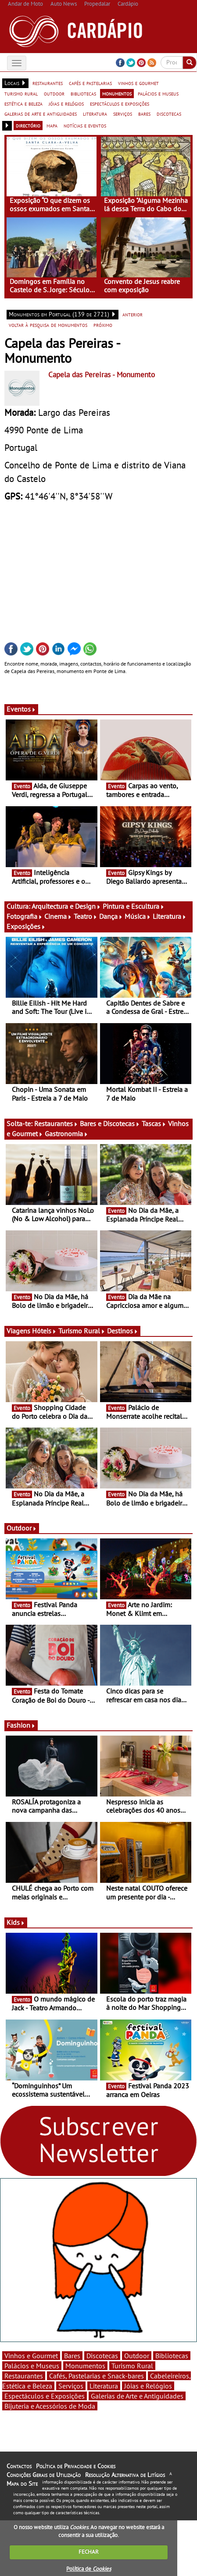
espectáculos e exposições (119, 103)
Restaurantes (56, 1123)
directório (28, 125)
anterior (132, 314)
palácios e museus (158, 93)
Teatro (85, 916)
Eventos (21, 709)
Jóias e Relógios (148, 2385)
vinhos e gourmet (138, 83)
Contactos (19, 2466)
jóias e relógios (66, 103)
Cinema (58, 916)
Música (138, 916)
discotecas (169, 113)
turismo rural (21, 93)
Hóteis (44, 1330)
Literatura (169, 916)
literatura (95, 113)
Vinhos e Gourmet (31, 2355)
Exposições (26, 926)
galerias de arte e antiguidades (40, 113)
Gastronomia (66, 1133)
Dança (111, 916)
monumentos (117, 93)
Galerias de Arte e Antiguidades (137, 2396)
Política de (88, 2568)
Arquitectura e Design (66, 906)
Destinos (122, 1330)
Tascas (154, 1123)
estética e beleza (23, 103)
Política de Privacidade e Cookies (75, 2466)
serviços (122, 113)
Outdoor (22, 1528)
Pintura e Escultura (134, 906)
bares (144, 113)
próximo (102, 325)
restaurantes (47, 83)
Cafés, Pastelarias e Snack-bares (96, 2375)
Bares (72, 2355)
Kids (16, 1922)
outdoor (54, 93)
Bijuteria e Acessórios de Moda (49, 2406)
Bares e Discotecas (110, 1123)
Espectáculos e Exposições (44, 2396)
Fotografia (25, 916)
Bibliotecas (171, 2355)
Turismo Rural (81, 1330)
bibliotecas (83, 93)
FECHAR (89, 2551)
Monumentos (85, 2365)
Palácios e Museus (31, 2365)
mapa (52, 125)
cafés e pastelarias (90, 83)
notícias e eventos (85, 125)
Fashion (21, 1725)
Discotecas (102, 2355)
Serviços (70, 2385)
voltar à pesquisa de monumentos (48, 325)
